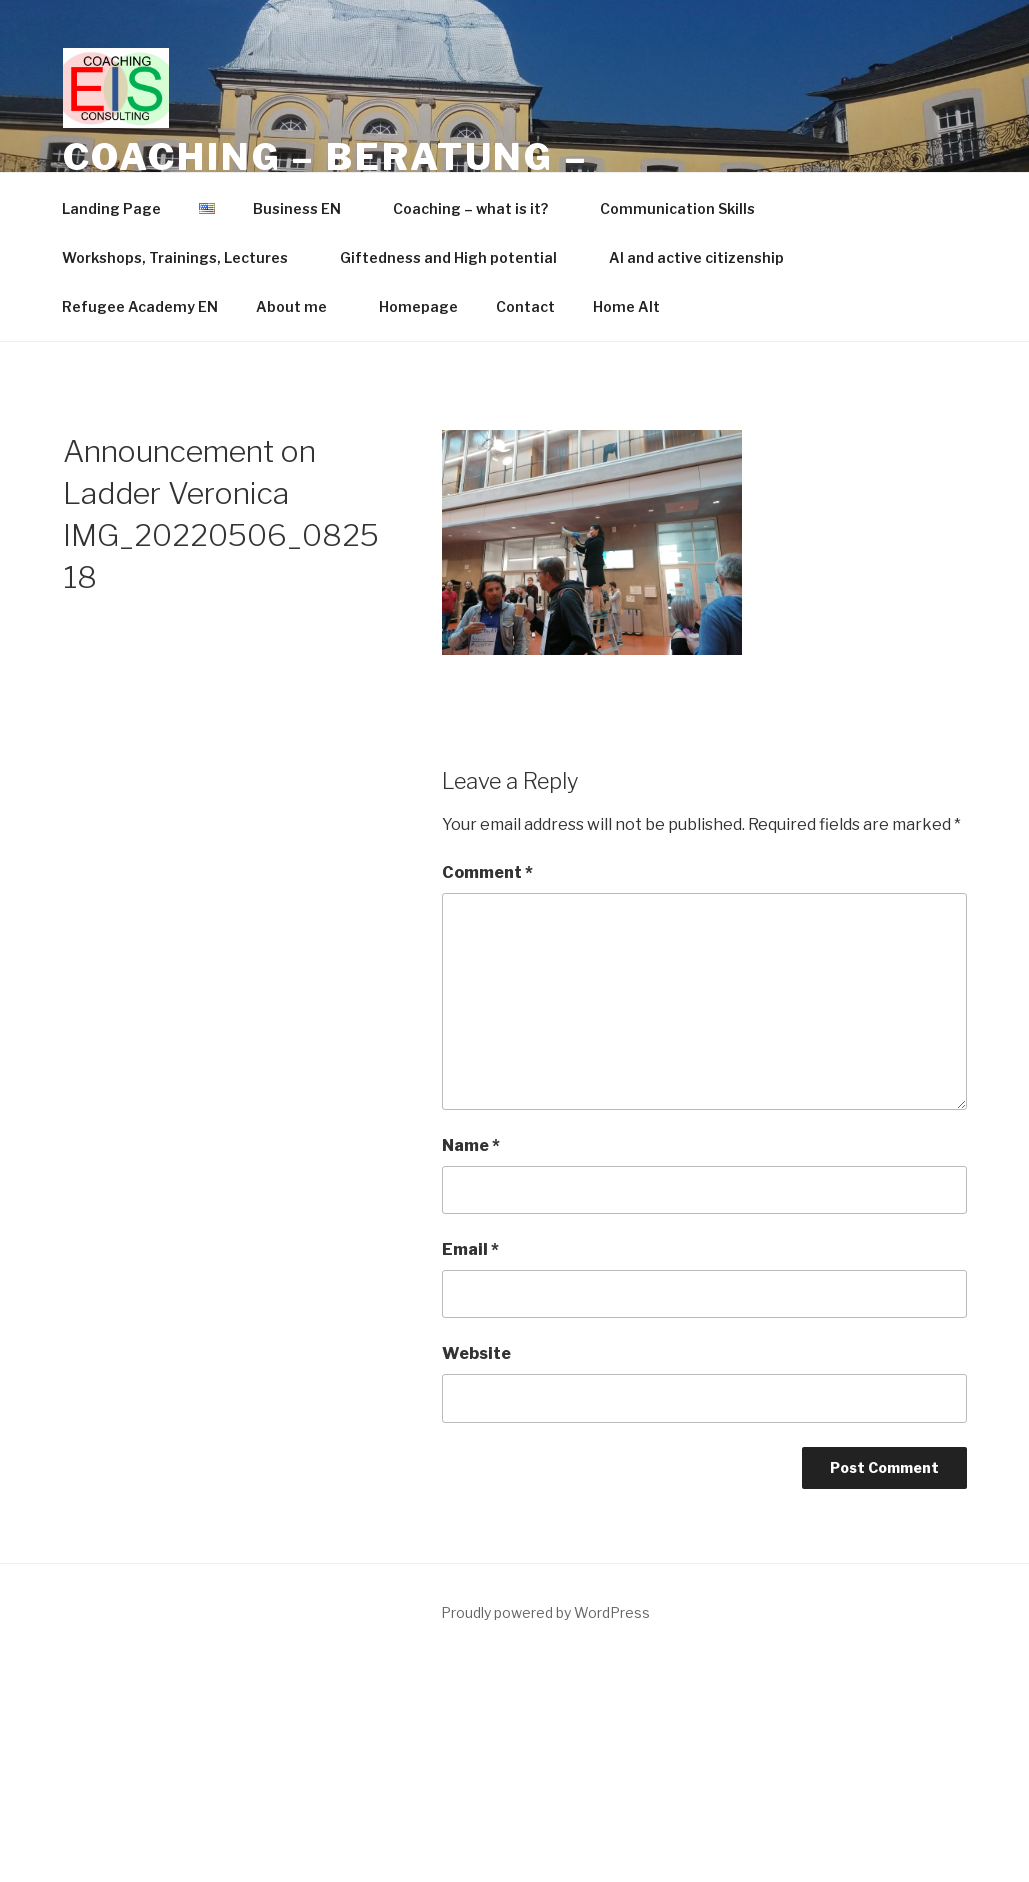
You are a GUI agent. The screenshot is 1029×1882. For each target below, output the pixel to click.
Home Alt (626, 306)
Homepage (418, 306)
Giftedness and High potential (458, 257)
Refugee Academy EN (140, 306)
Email (470, 1249)
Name (471, 1145)
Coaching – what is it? (480, 208)
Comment (487, 872)
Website (476, 1353)
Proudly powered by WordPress (545, 1612)
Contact (525, 306)
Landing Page (111, 208)
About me (301, 306)
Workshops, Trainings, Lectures (184, 257)
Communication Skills (677, 208)
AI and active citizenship (696, 257)
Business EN (306, 208)
